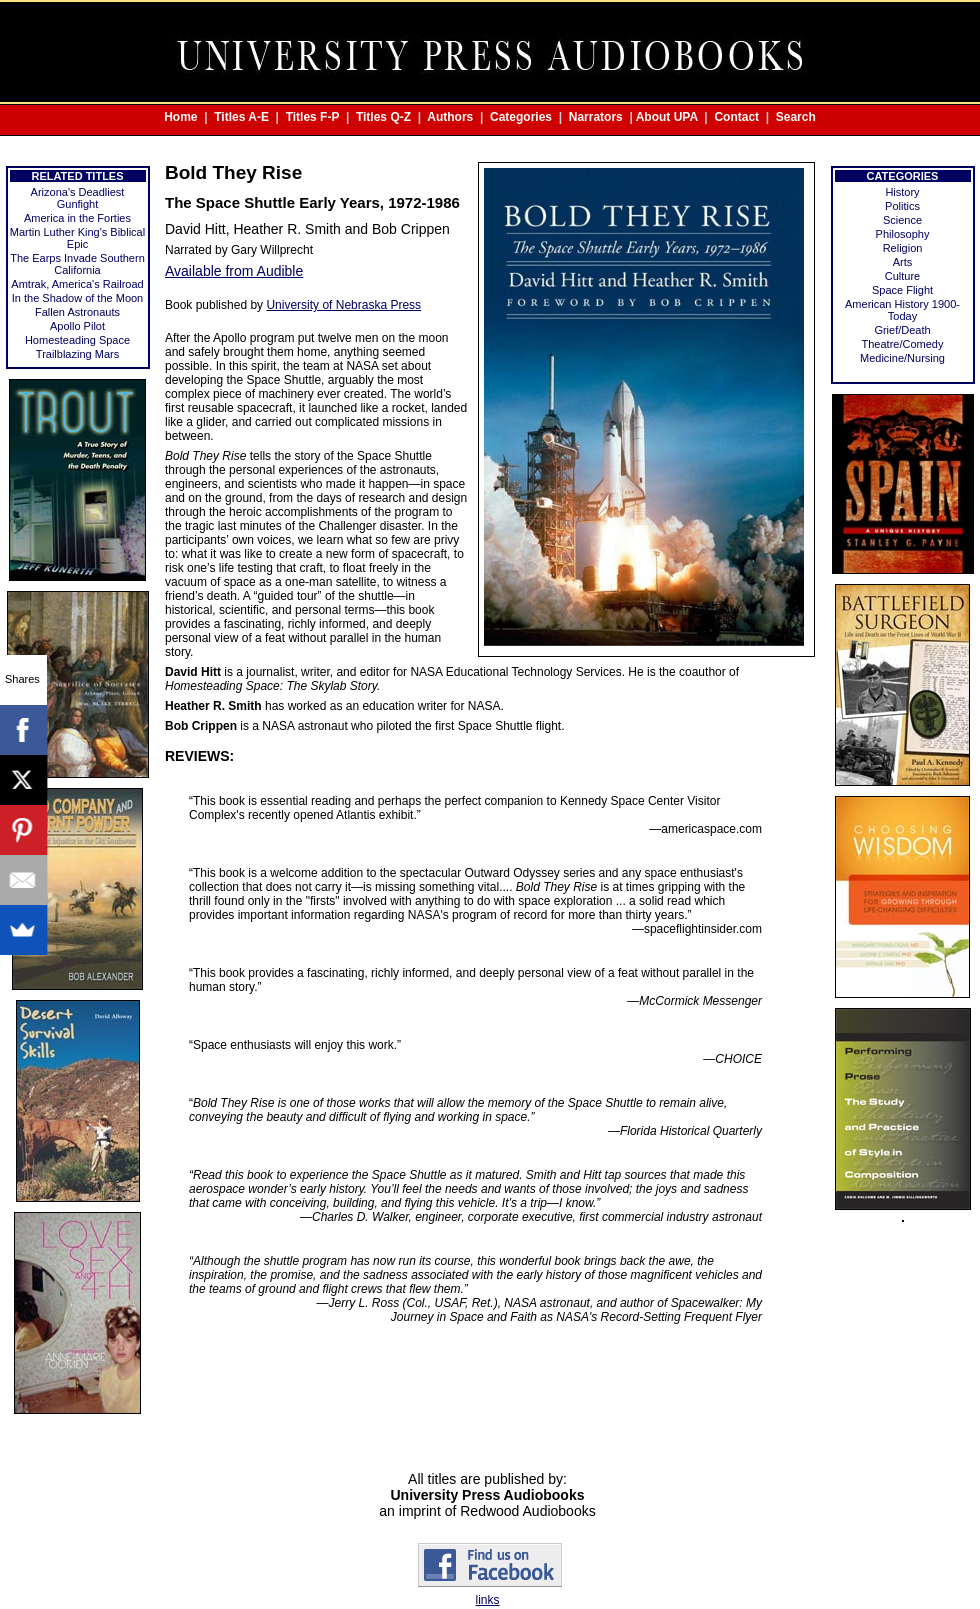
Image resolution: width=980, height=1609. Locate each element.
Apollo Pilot (77, 326)
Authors (450, 117)
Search (796, 117)
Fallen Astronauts (77, 312)
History (902, 192)
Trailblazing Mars (77, 354)
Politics (902, 206)
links (487, 1600)
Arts (903, 262)
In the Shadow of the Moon (77, 298)
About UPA (667, 117)
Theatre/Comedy (903, 344)
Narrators (596, 117)
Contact (736, 117)
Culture (902, 276)
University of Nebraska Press (343, 305)
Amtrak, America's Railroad (77, 284)
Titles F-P (313, 117)
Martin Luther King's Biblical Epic (77, 238)
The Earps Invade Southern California (77, 264)
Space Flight (902, 290)
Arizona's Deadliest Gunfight (78, 198)
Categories (521, 117)
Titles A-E (241, 117)
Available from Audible (234, 271)
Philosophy (903, 234)
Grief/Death (902, 330)
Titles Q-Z (383, 117)
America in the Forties (77, 218)
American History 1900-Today (902, 310)
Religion (903, 248)
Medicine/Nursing (902, 358)
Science (902, 220)
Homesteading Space (77, 340)
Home (180, 117)
